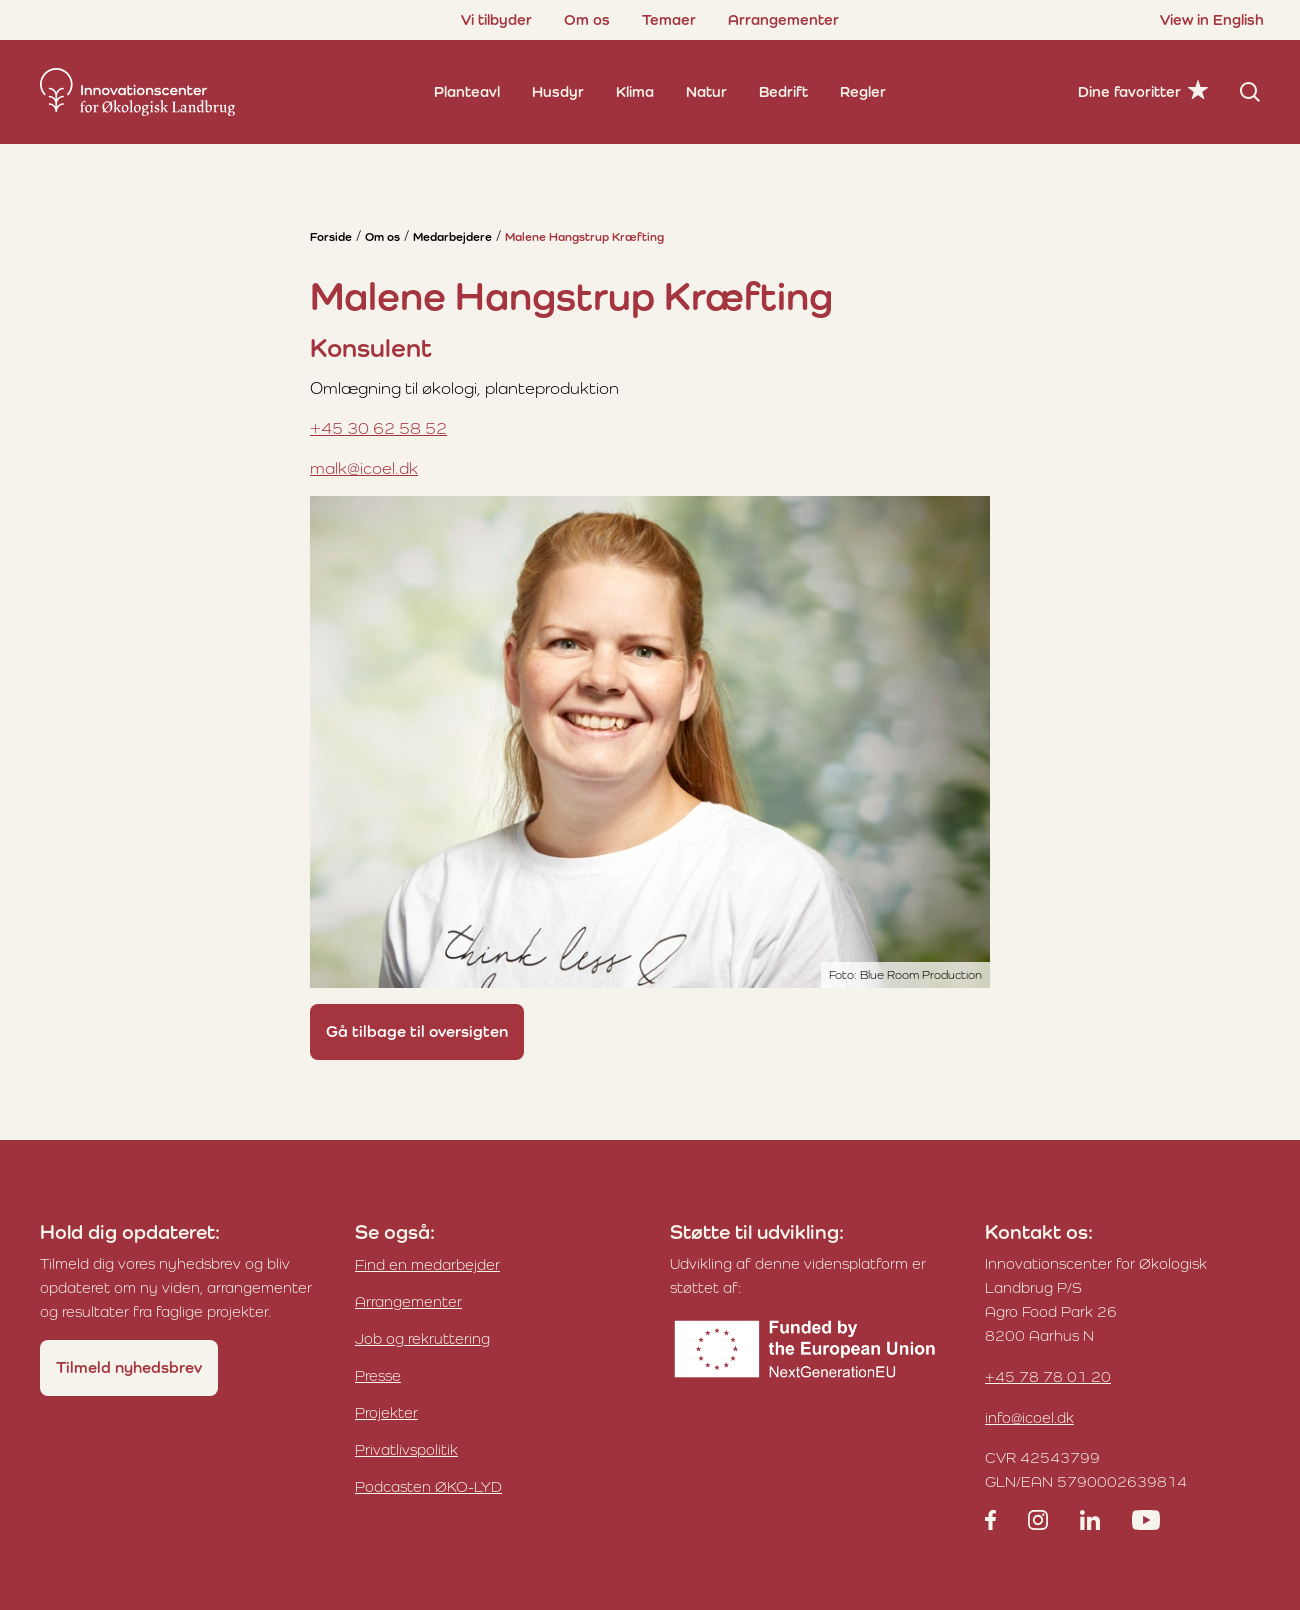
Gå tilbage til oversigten (417, 1031)
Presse (378, 1375)
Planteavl (467, 91)
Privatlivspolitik (406, 1449)
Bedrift (783, 91)
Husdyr (558, 91)
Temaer (669, 19)
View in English (1212, 19)
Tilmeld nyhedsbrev (129, 1367)
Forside (331, 237)
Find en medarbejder (427, 1264)
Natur (706, 91)
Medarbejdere (452, 237)
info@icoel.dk (1029, 1417)
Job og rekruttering (422, 1338)
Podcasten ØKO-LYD (428, 1486)
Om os (587, 19)
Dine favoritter (1129, 91)
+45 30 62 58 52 (378, 428)
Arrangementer (783, 19)
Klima (635, 91)
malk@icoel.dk (364, 468)
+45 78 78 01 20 (1048, 1376)
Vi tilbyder (496, 19)
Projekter (386, 1412)
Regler (863, 91)
